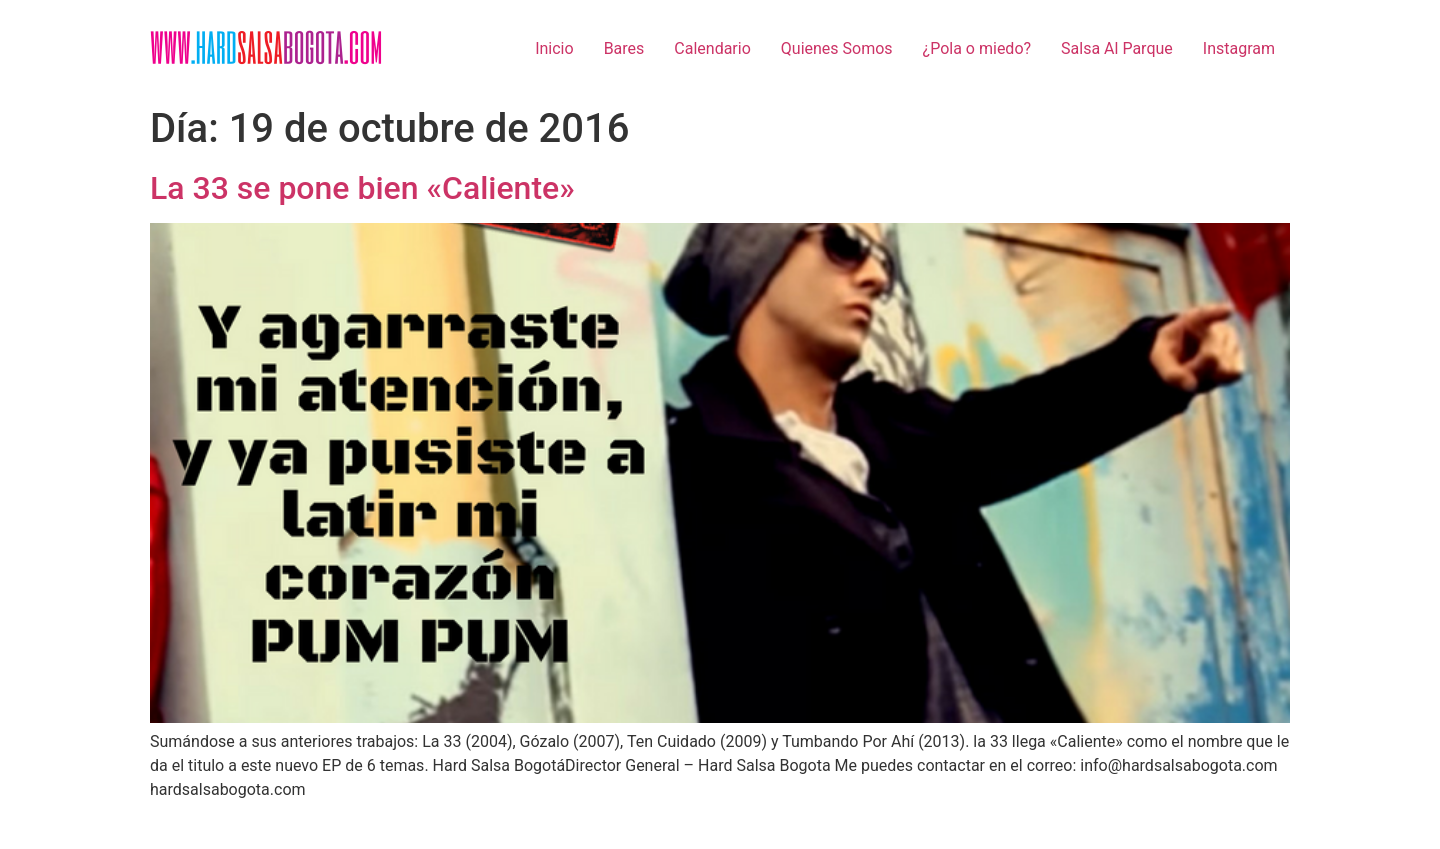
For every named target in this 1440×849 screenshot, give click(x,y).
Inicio (554, 48)
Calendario (712, 48)
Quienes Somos (837, 48)
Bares (624, 48)
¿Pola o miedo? (977, 48)
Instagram (1239, 48)
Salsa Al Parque (1117, 48)
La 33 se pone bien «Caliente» (362, 188)
